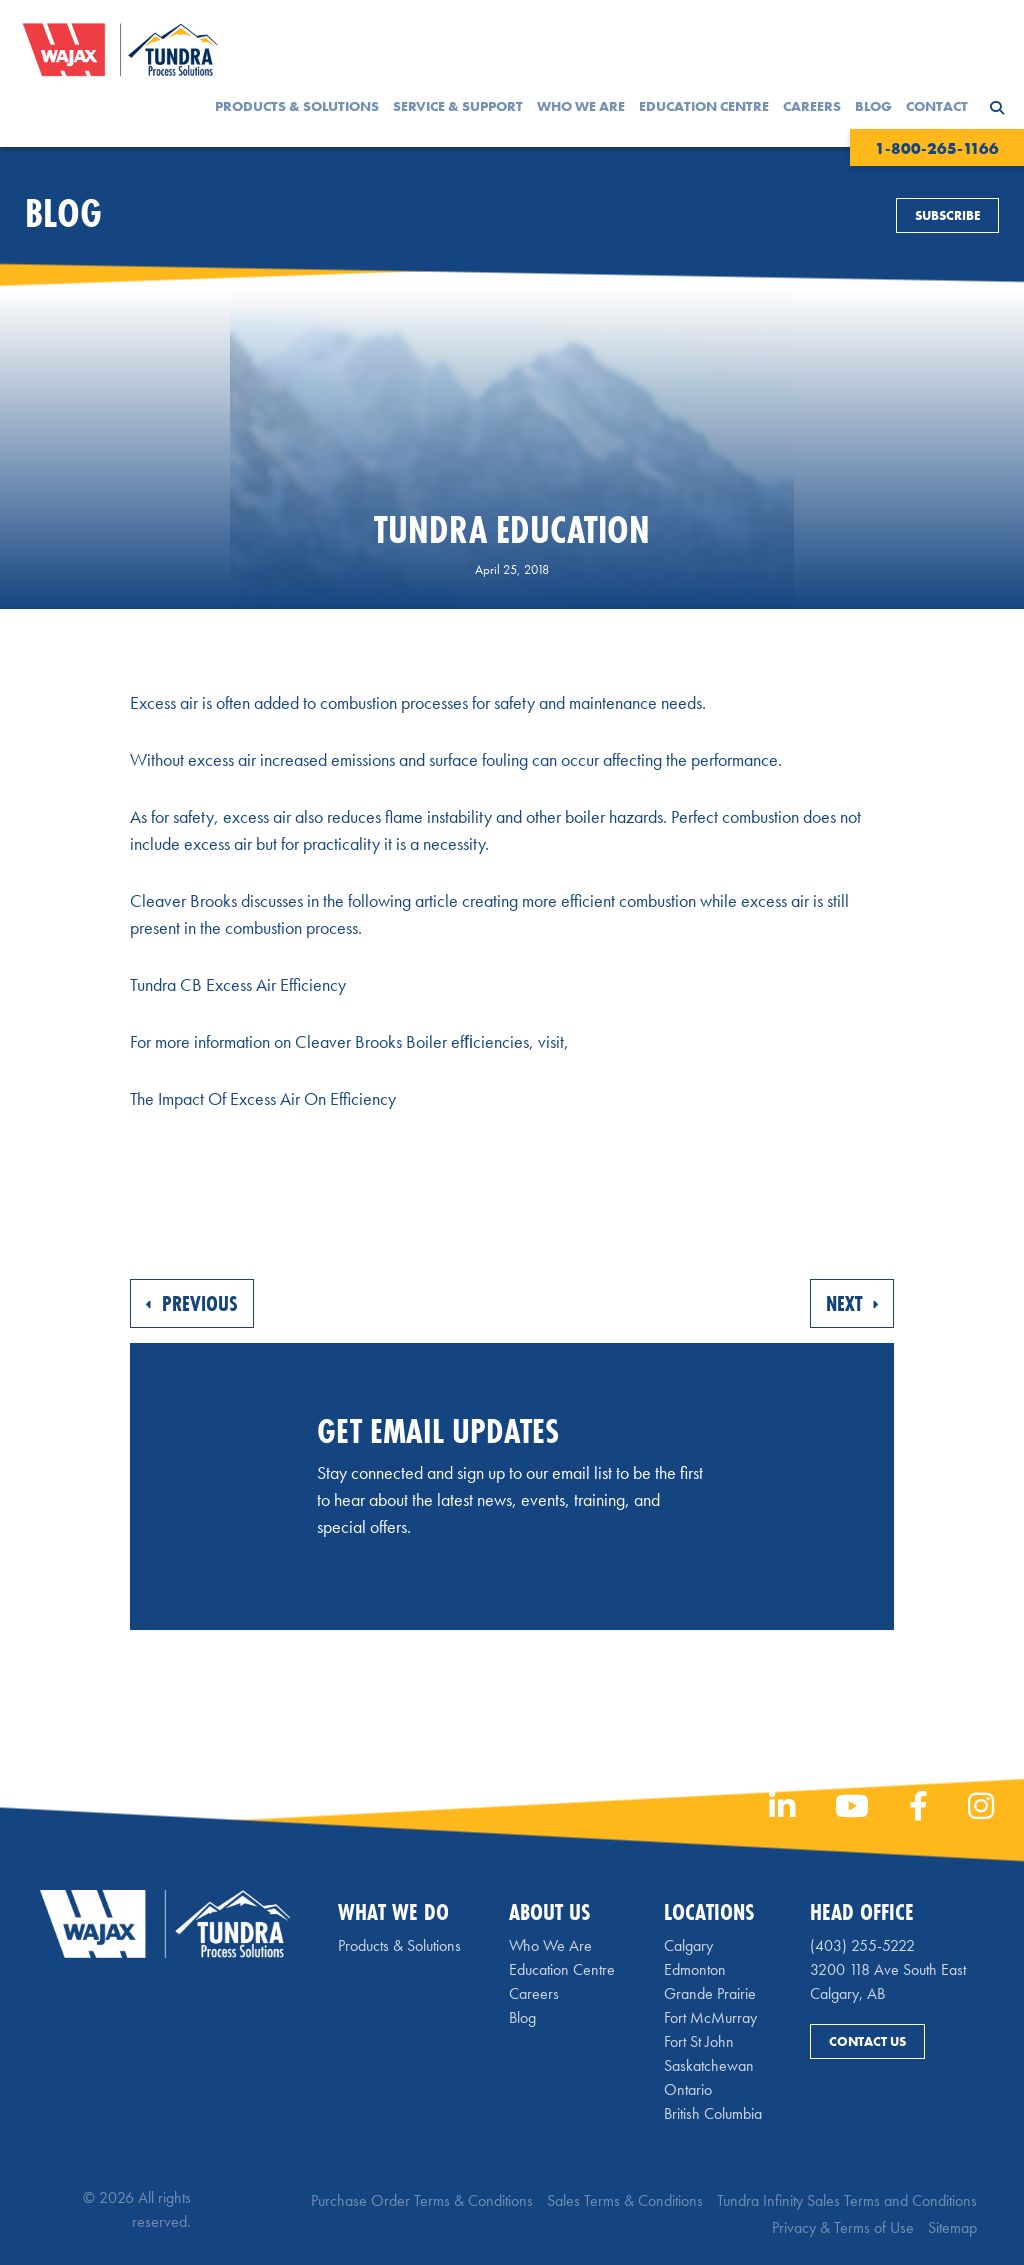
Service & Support (458, 106)
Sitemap (952, 2227)
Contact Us (867, 2041)
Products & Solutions (297, 106)
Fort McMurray (710, 2017)
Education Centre (704, 106)
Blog (873, 106)
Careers (812, 106)
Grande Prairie (710, 1993)
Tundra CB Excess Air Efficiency (238, 984)
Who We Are (581, 106)
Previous (192, 1303)
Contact (937, 106)
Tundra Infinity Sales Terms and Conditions (847, 2200)
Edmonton (695, 1969)
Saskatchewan (709, 2065)
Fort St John (699, 2041)
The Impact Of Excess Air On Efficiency (263, 1098)
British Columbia (713, 2113)
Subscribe (947, 215)
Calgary (688, 1945)
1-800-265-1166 (937, 148)
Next (852, 1303)
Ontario (688, 2089)
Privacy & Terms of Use (843, 2227)
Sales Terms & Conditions (625, 2200)
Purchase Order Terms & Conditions (422, 2200)
